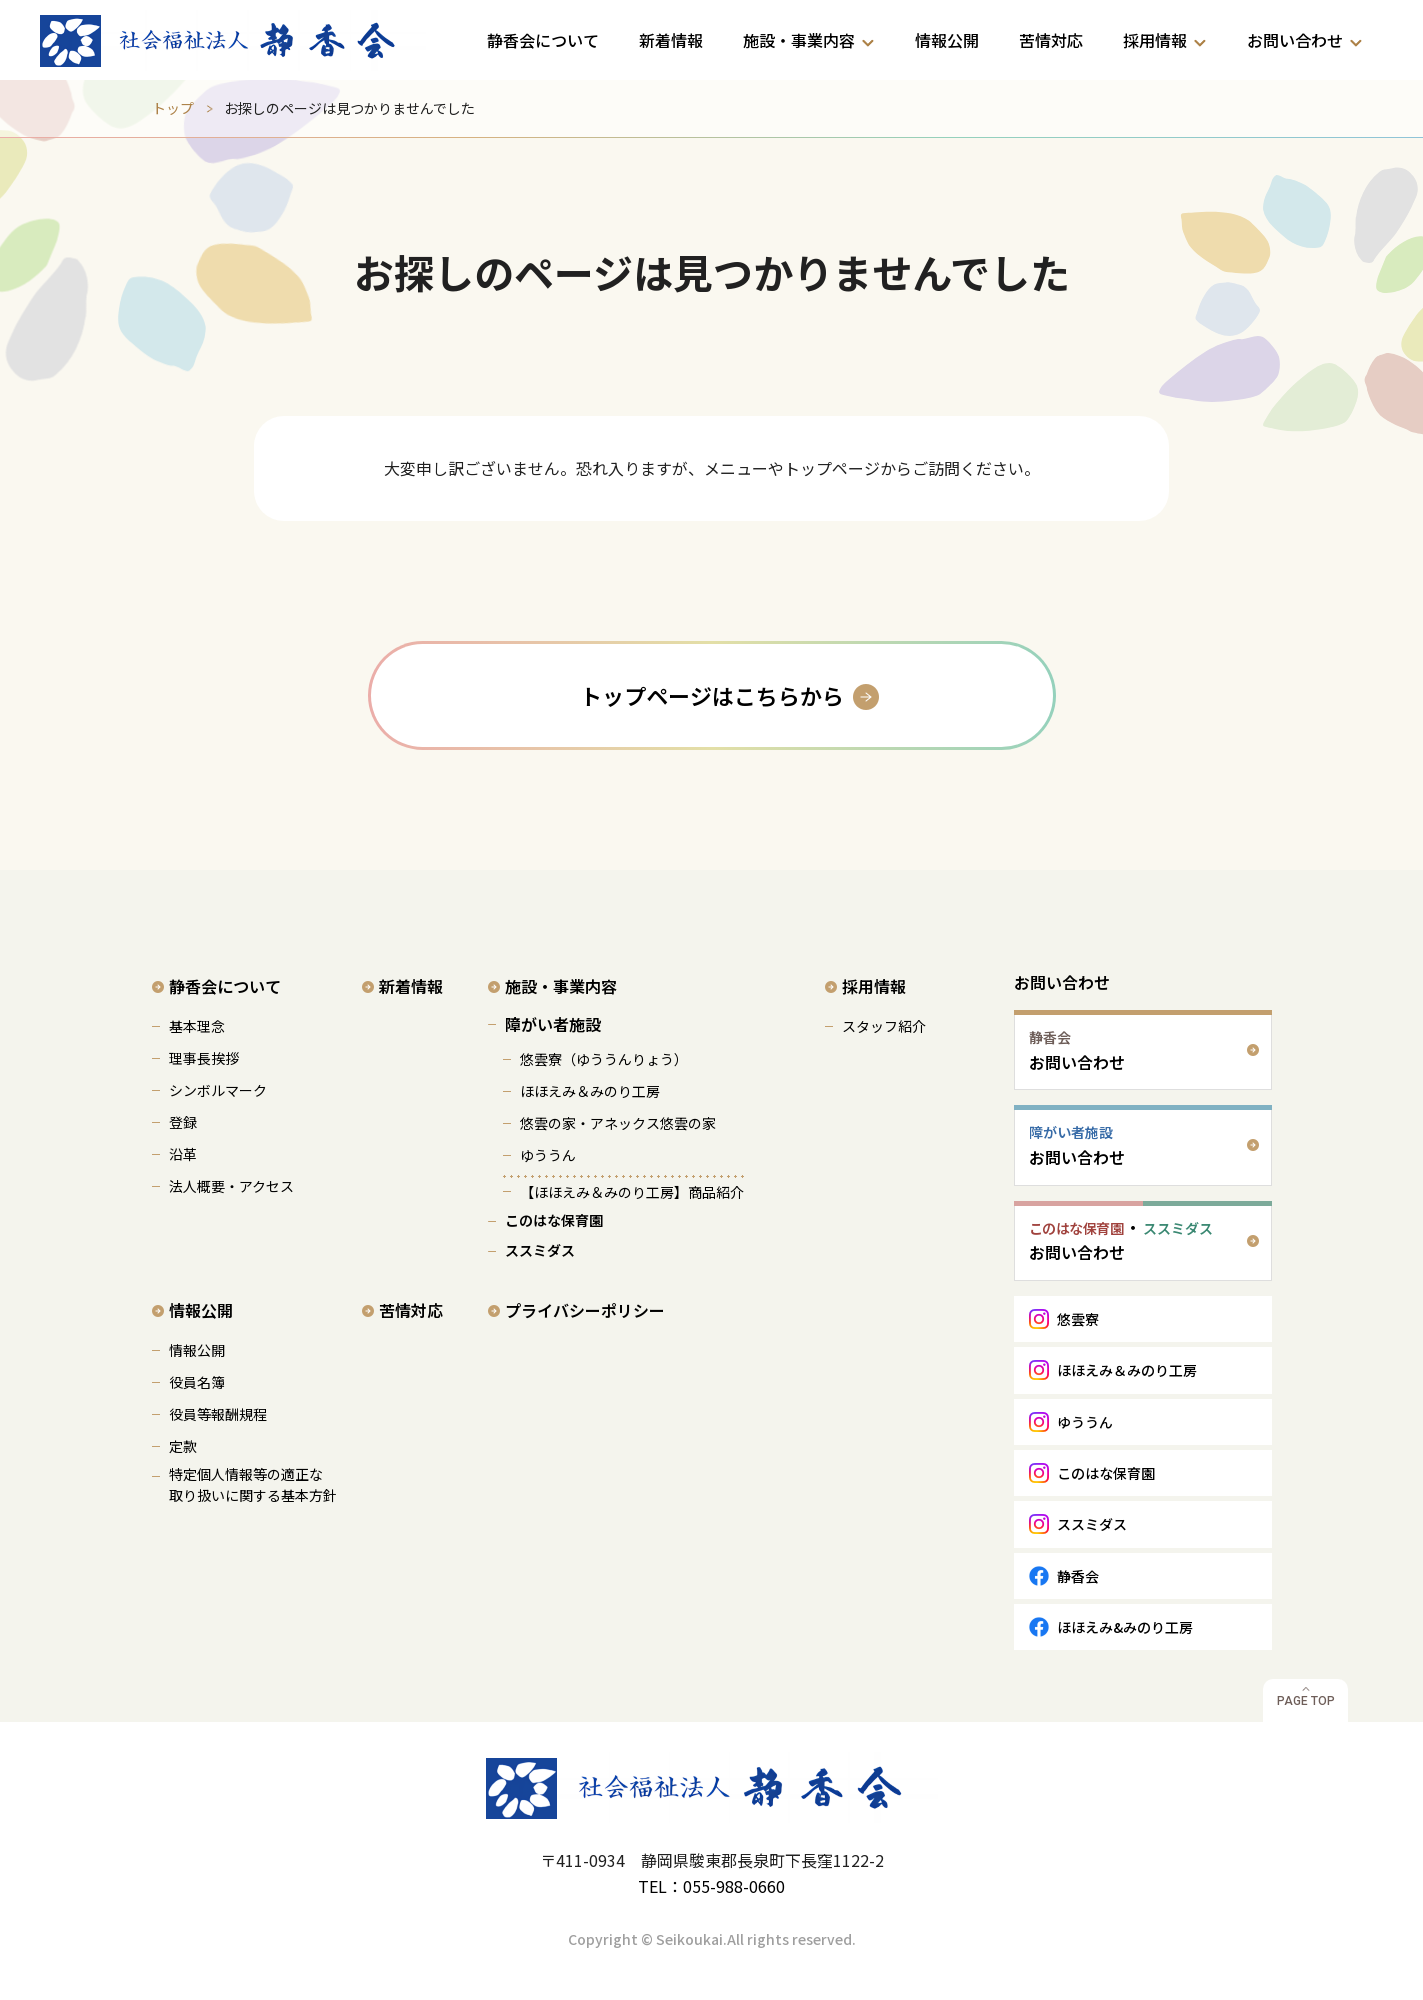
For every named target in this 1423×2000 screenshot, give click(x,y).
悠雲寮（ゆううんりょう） (604, 1059)
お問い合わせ (1295, 40)
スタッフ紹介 (884, 1026)
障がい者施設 (553, 1024)
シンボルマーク (218, 1090)
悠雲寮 (1078, 1319)
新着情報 (671, 40)
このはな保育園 (554, 1220)
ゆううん (548, 1155)
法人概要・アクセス (231, 1186)
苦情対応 (1051, 40)
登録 (183, 1122)
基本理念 (197, 1026)
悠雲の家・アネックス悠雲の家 (618, 1123)
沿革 (183, 1154)
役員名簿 (197, 1382)
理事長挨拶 (204, 1058)
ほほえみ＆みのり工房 (590, 1091)
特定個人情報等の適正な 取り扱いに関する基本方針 (253, 1484)
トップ (173, 108)
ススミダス (540, 1250)
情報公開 (947, 40)
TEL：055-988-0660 (711, 1886)
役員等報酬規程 (218, 1414)
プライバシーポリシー (585, 1310)
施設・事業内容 (799, 40)
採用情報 (1155, 40)
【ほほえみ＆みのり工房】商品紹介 (632, 1192)
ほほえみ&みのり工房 (1125, 1627)
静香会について (543, 40)
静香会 (1078, 1576)
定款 (183, 1446)
